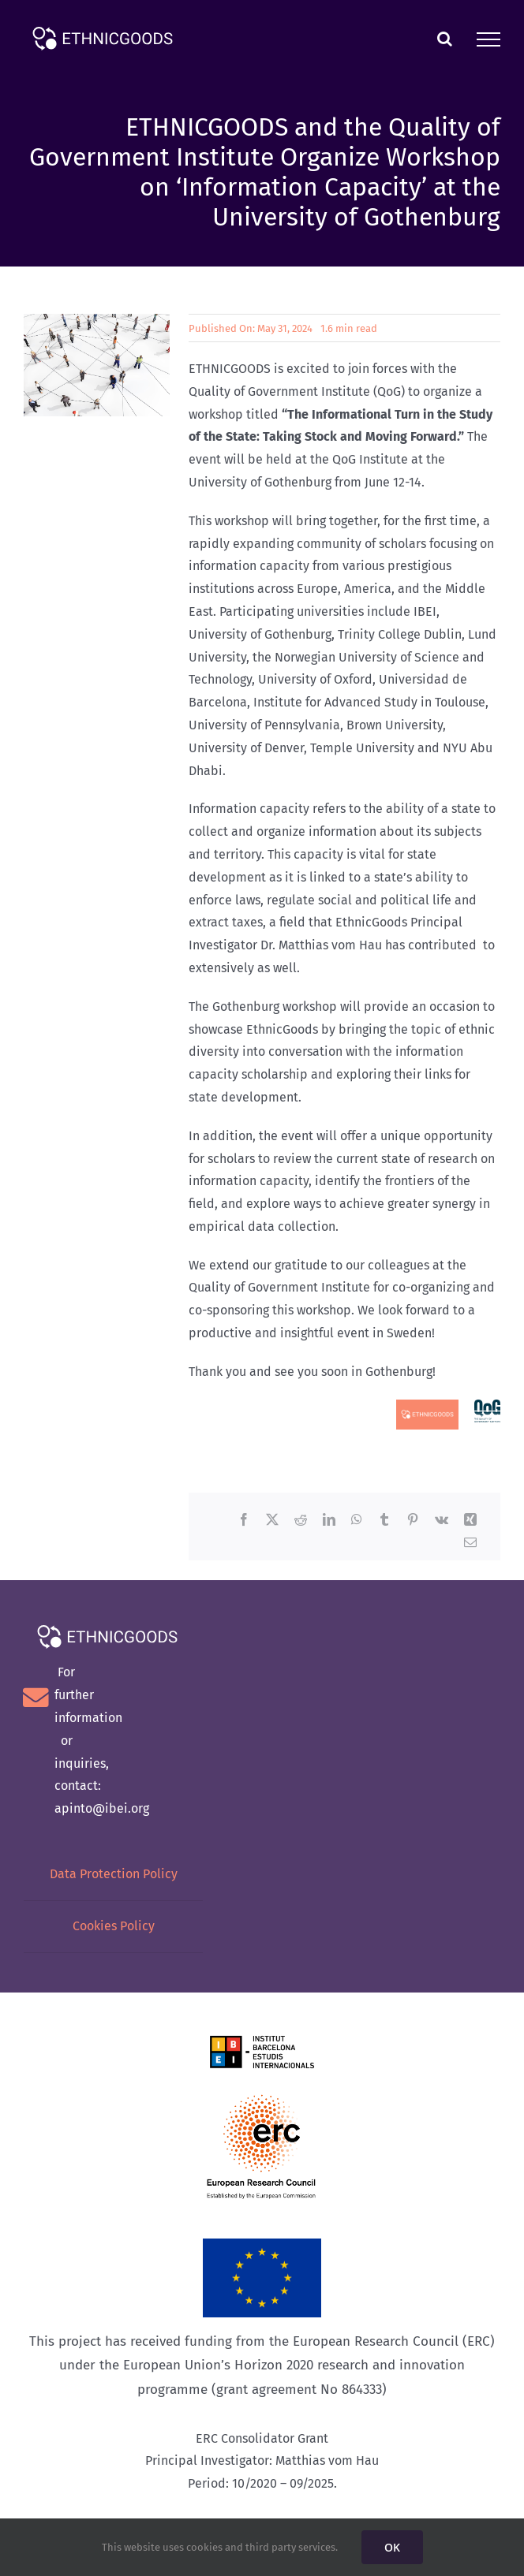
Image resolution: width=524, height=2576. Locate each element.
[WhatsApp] (356, 1520)
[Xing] (470, 1520)
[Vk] (441, 1520)
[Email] (470, 1543)
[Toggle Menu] (488, 39)
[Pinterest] (413, 1520)
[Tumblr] (384, 1520)
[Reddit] (300, 1520)
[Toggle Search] (444, 39)
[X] (272, 1520)
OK (392, 2547)
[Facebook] (244, 1520)
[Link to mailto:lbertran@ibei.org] (36, 1698)
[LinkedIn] (329, 1520)
